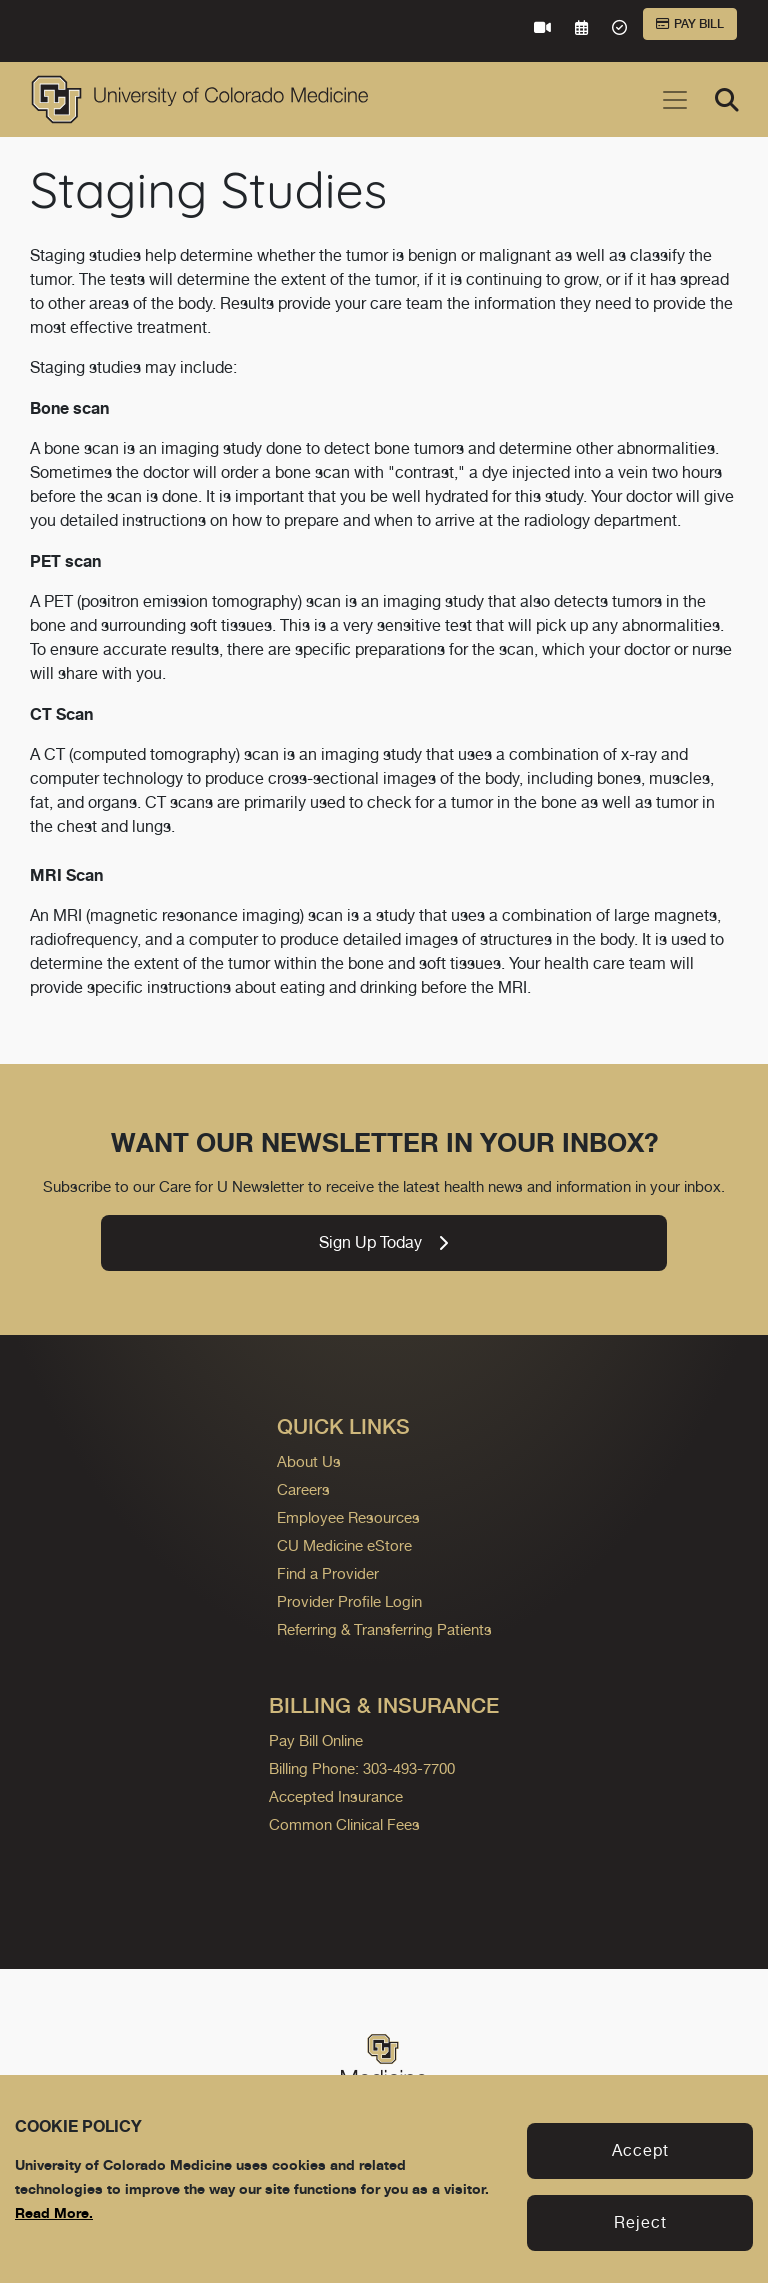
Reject (640, 2222)
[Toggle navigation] (675, 100)
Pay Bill (690, 24)
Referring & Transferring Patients (384, 1629)
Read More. (54, 2212)
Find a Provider (328, 1573)
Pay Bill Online (316, 1740)
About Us (309, 1461)
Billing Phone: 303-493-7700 (362, 1768)
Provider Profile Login (349, 1601)
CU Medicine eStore (344, 1545)
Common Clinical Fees (344, 1824)
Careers (303, 1489)
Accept (640, 2150)
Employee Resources (348, 1517)
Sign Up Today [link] (383, 1242)
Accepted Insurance (336, 1796)
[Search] (727, 100)
